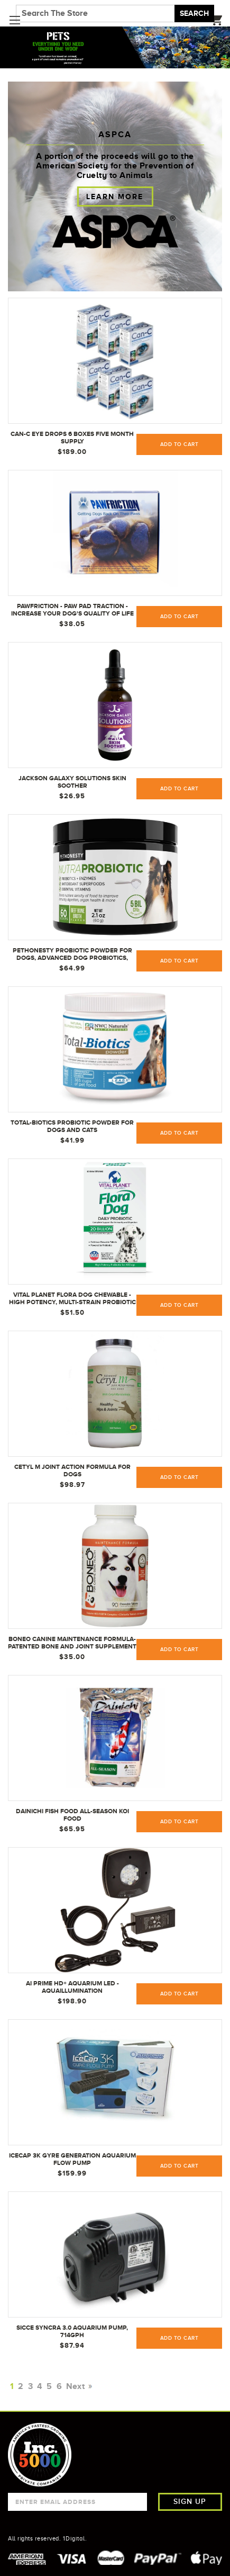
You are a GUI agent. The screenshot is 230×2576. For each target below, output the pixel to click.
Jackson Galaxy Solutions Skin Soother (72, 781)
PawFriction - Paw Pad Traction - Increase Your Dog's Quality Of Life (72, 609)
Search (194, 13)
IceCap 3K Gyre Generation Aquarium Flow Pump (72, 2159)
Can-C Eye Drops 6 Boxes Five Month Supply (72, 437)
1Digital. (75, 2538)
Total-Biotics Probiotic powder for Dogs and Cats (72, 1126)
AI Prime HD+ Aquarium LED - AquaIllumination (72, 1987)
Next (78, 2386)
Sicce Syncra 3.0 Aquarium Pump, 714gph (72, 2331)
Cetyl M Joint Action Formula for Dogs (72, 1470)
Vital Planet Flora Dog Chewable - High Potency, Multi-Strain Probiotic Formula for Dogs (72, 1299)
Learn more (114, 196)
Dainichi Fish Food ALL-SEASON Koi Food (72, 1814)
